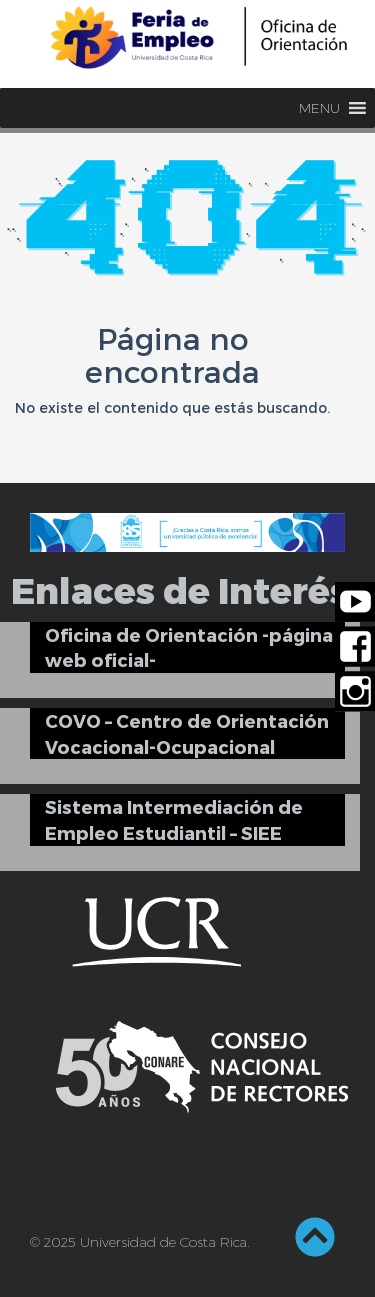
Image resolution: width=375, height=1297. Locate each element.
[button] (319, 108)
